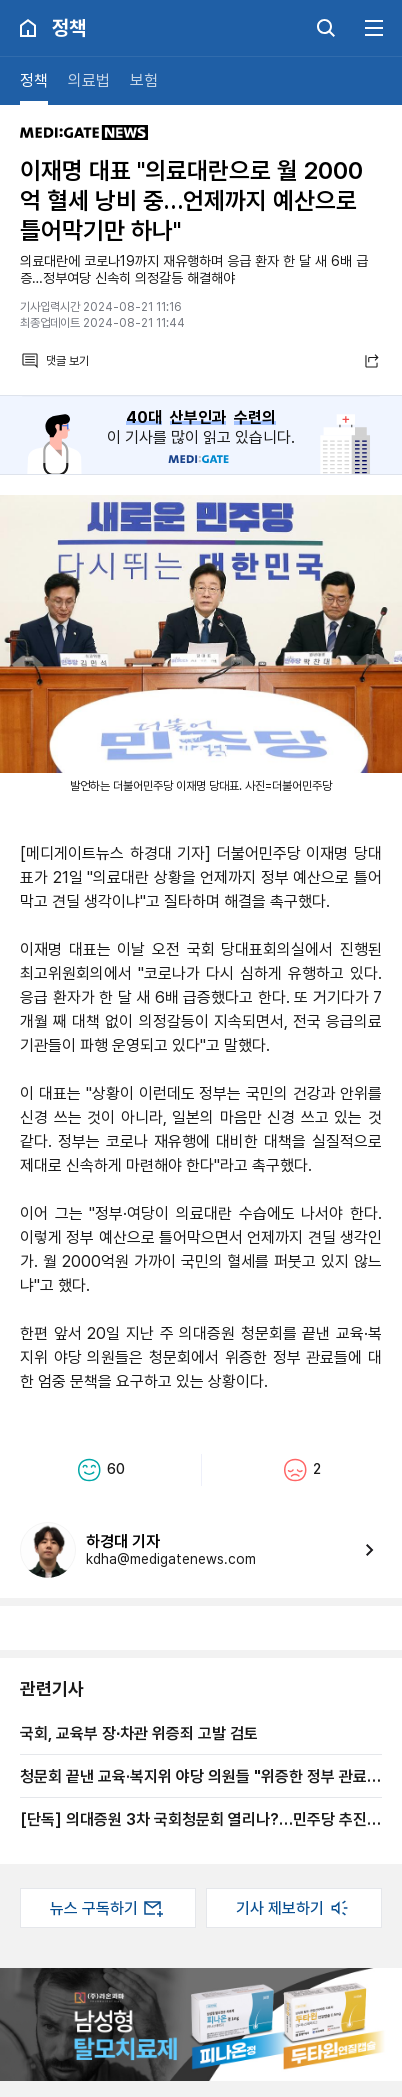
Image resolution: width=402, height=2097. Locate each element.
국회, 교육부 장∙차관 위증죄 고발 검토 (139, 1733)
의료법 (89, 80)
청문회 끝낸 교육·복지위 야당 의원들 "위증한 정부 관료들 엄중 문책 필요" (200, 1776)
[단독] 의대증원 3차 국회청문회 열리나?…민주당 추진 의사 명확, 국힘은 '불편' (193, 1819)
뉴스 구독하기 (108, 1908)
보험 (144, 80)
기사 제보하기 (294, 1908)
